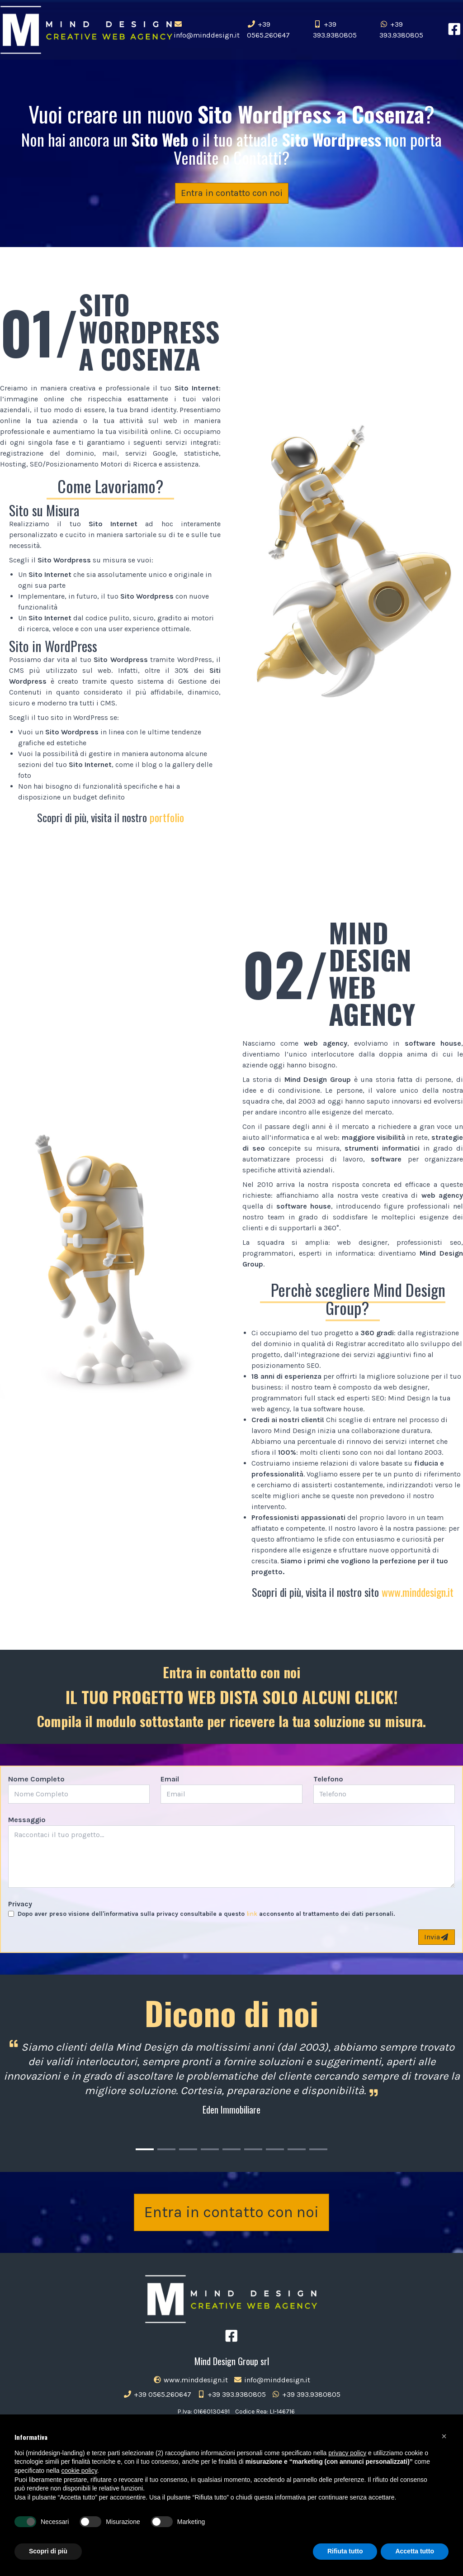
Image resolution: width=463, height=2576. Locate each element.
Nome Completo (36, 1779)
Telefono (328, 1779)
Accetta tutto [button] (414, 2551)
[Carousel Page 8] (297, 2149)
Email (170, 1779)
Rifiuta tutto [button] (345, 2551)
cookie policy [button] (79, 2470)
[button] (444, 2436)
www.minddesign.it (418, 1592)
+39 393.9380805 (335, 29)
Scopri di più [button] (48, 2551)
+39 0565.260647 (268, 29)
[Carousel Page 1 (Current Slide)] (145, 2149)
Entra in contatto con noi (232, 193)
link (251, 1914)
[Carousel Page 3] (188, 2149)
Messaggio (27, 1819)
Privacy (20, 1904)
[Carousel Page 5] (231, 2149)
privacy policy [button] (347, 2453)
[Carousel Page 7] (275, 2149)
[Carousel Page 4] (210, 2149)
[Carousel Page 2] (166, 2149)
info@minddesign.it (207, 29)
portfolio (167, 817)
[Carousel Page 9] (318, 2149)
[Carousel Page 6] (253, 2149)
